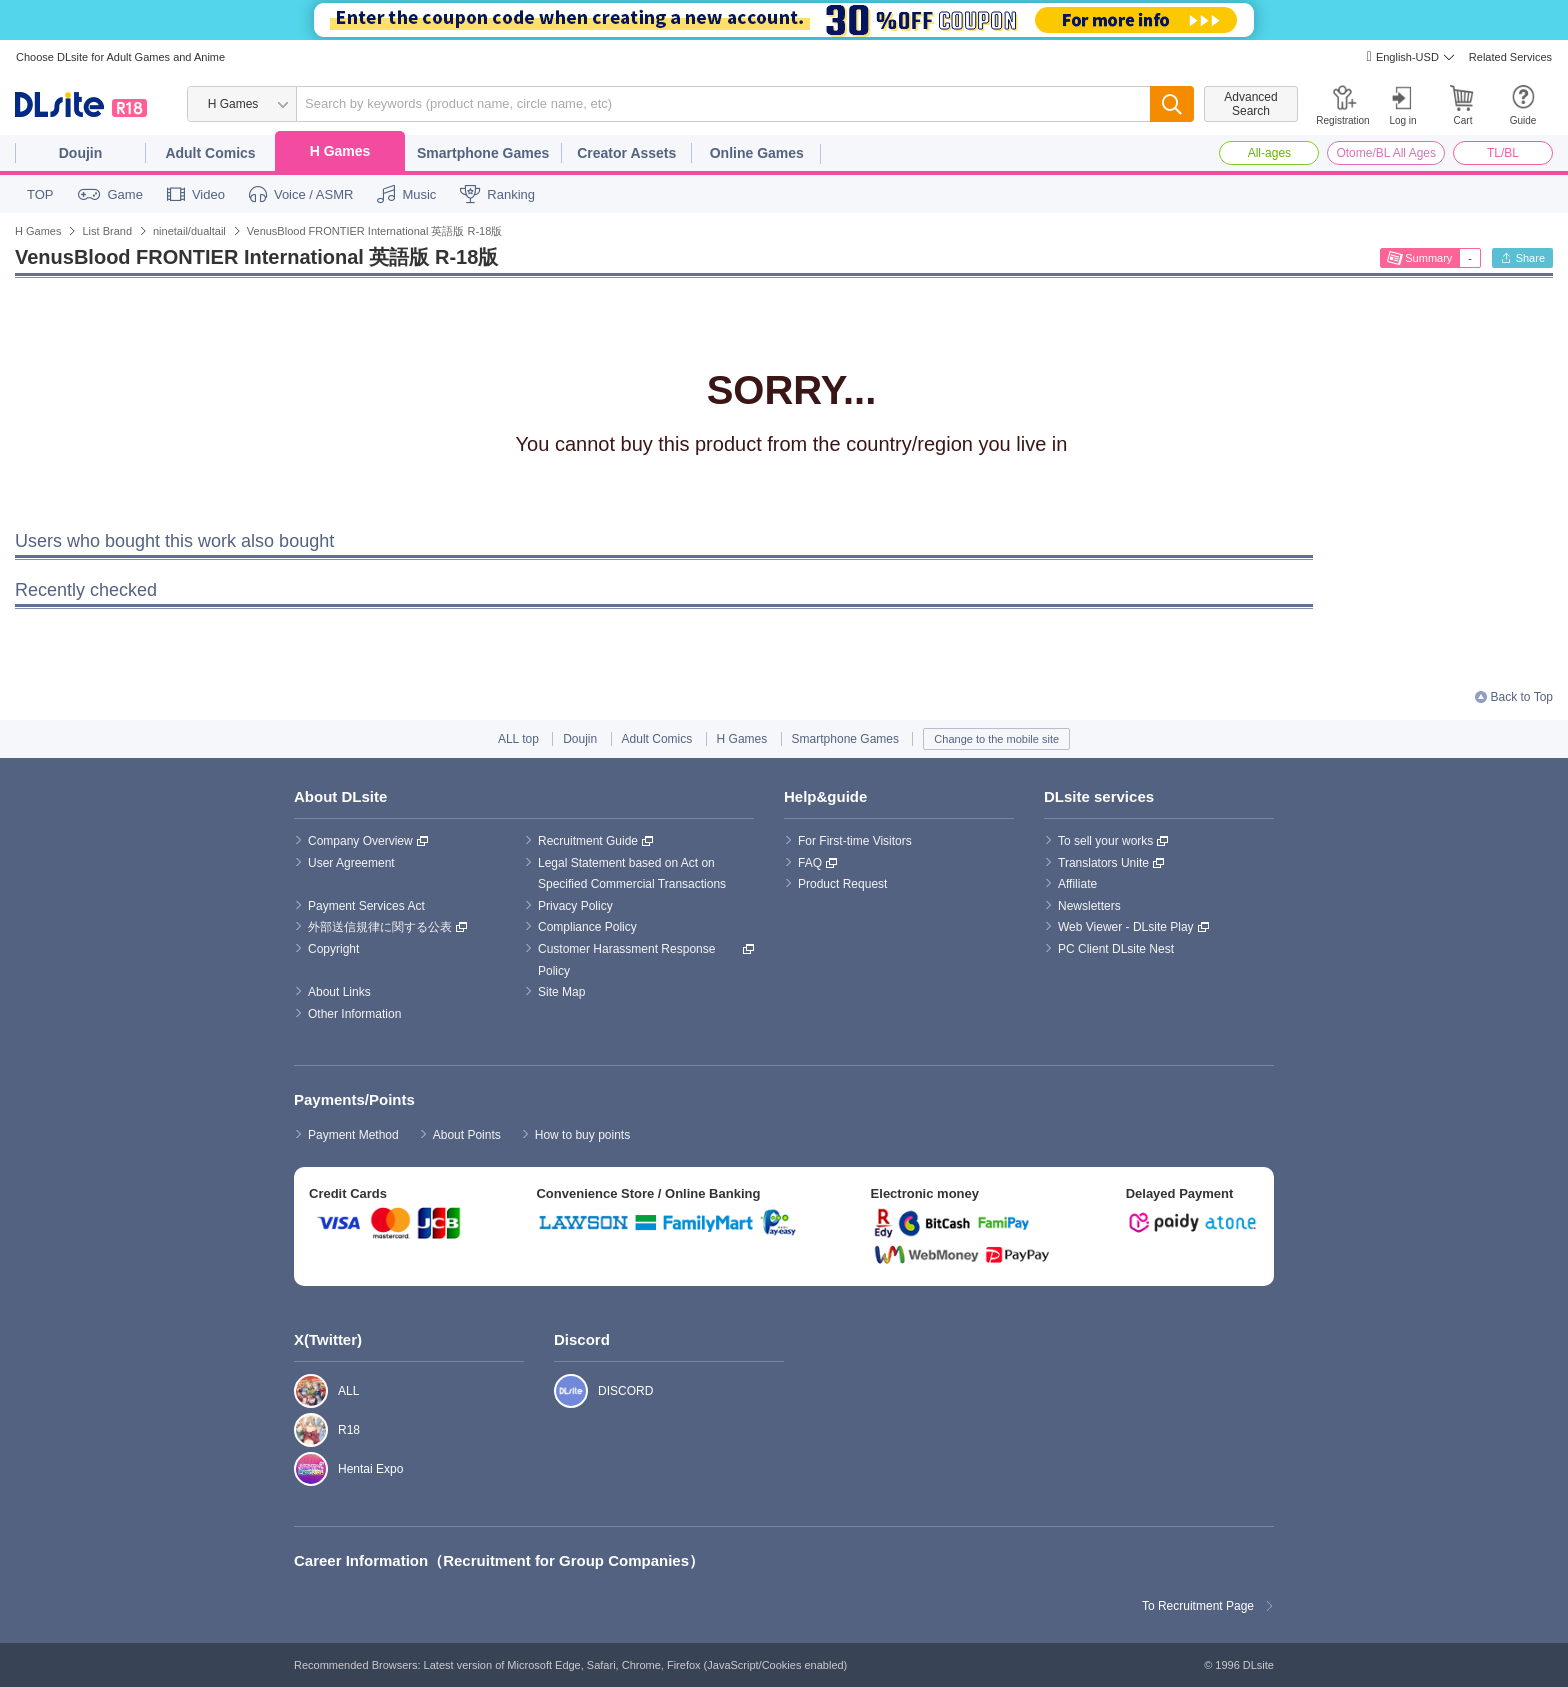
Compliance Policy (587, 927)
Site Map (561, 992)
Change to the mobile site (996, 739)
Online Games (757, 153)
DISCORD (560, 1391)
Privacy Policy (575, 906)
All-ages (1269, 153)
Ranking (511, 194)
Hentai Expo (300, 1469)
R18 (300, 1430)
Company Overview (360, 841)
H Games (340, 151)
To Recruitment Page (1198, 1606)
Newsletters (1089, 906)
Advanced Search (1250, 104)
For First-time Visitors (855, 841)
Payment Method (353, 1135)
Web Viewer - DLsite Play (1126, 927)
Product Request (842, 884)
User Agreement (351, 863)
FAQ (810, 863)
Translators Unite (1103, 863)
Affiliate (1077, 884)
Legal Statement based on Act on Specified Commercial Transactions (632, 874)
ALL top (518, 739)
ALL (300, 1391)
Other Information (354, 1014)
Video (208, 194)
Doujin (81, 153)
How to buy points (582, 1135)
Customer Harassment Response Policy (628, 960)
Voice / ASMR (313, 194)
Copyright (333, 949)
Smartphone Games (483, 153)
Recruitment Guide (588, 841)
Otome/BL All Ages (1386, 153)
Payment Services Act (366, 906)
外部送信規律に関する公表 (380, 927)
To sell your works (1105, 841)
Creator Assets (626, 153)
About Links (339, 992)
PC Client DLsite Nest (1116, 949)
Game (125, 194)
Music (419, 194)
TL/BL (1503, 153)
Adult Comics (210, 153)
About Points (467, 1135)
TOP (40, 194)
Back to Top (1522, 697)
